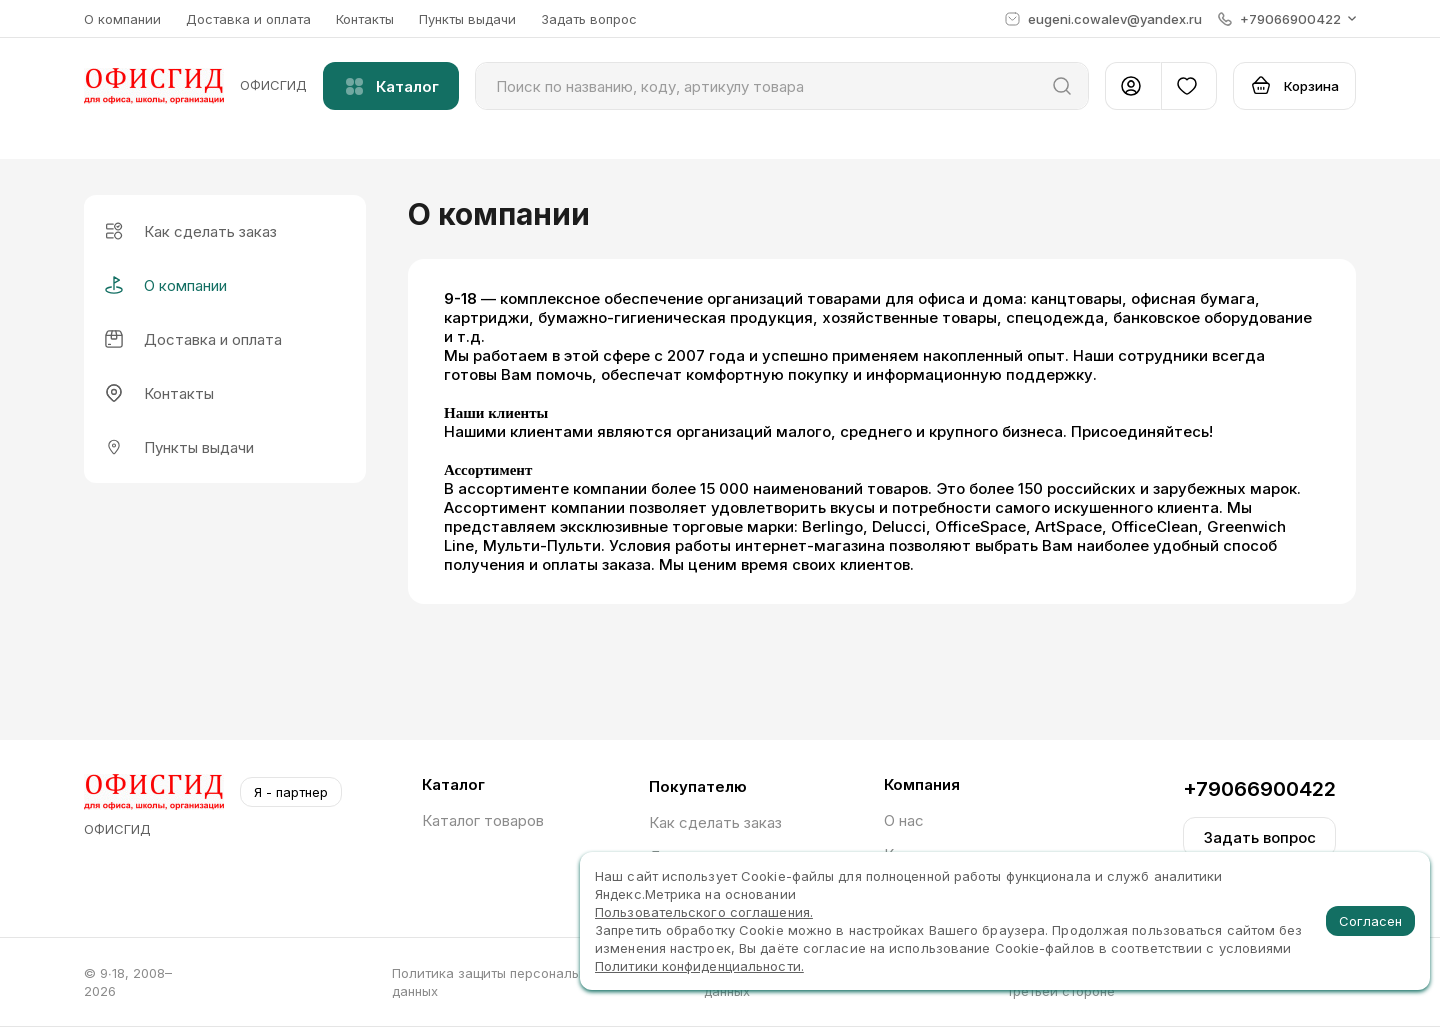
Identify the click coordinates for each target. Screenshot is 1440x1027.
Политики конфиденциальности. (699, 966)
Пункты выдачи (467, 19)
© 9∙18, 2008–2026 (128, 982)
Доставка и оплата (248, 19)
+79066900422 (1259, 789)
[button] (1287, 19)
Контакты (365, 19)
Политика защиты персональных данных (497, 982)
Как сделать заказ (715, 822)
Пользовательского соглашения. (704, 912)
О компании (122, 19)
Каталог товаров (483, 820)
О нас (904, 820)
